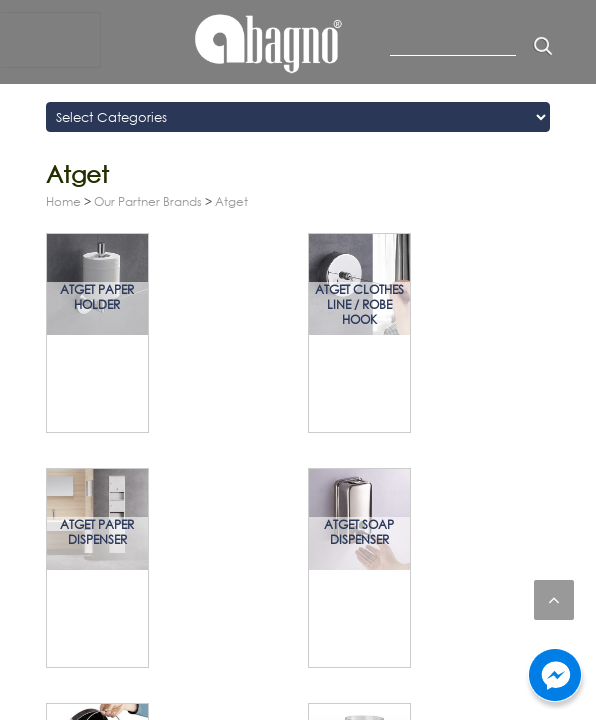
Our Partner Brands (148, 201)
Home (63, 201)
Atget (231, 201)
